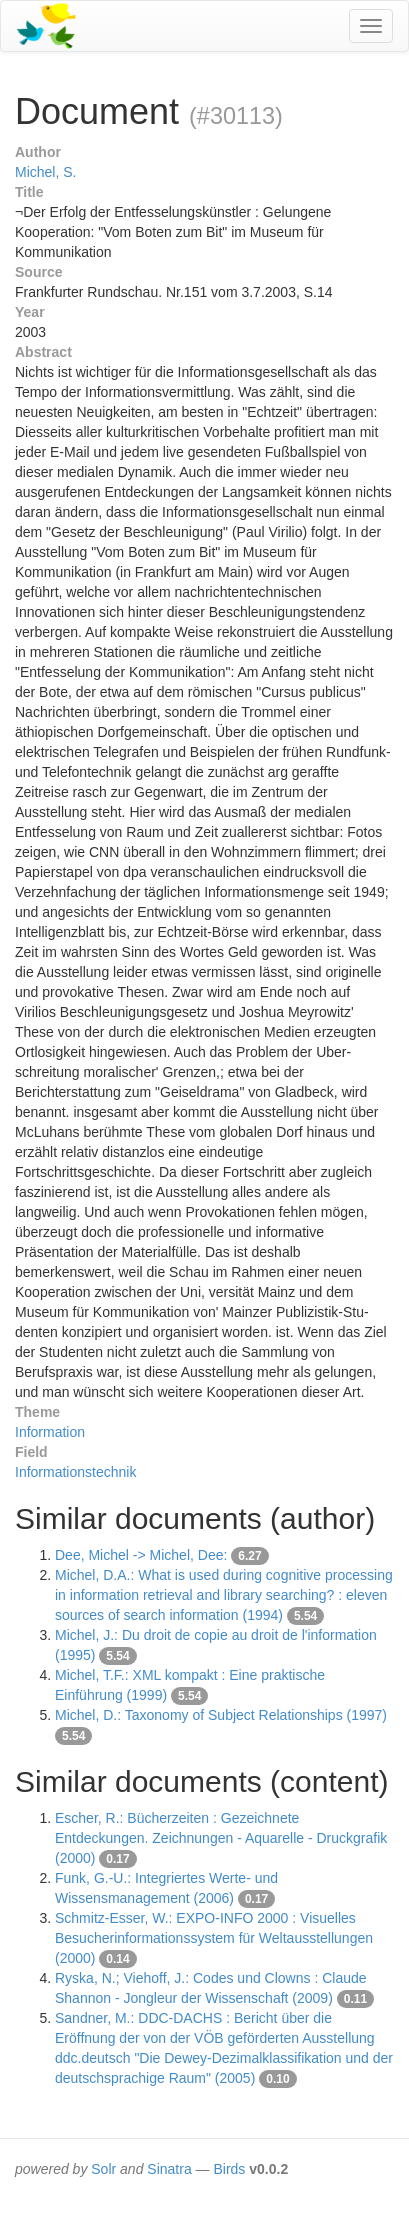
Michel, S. (45, 172)
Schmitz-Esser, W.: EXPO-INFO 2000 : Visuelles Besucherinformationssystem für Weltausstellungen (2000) (214, 1938)
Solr (103, 2169)
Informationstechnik (75, 1472)
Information (50, 1432)
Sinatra (169, 2169)
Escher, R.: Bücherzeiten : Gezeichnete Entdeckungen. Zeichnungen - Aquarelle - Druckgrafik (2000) (221, 1838)
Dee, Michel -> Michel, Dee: (143, 1555)
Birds (229, 2169)
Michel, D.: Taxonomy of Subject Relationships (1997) (221, 1715)
